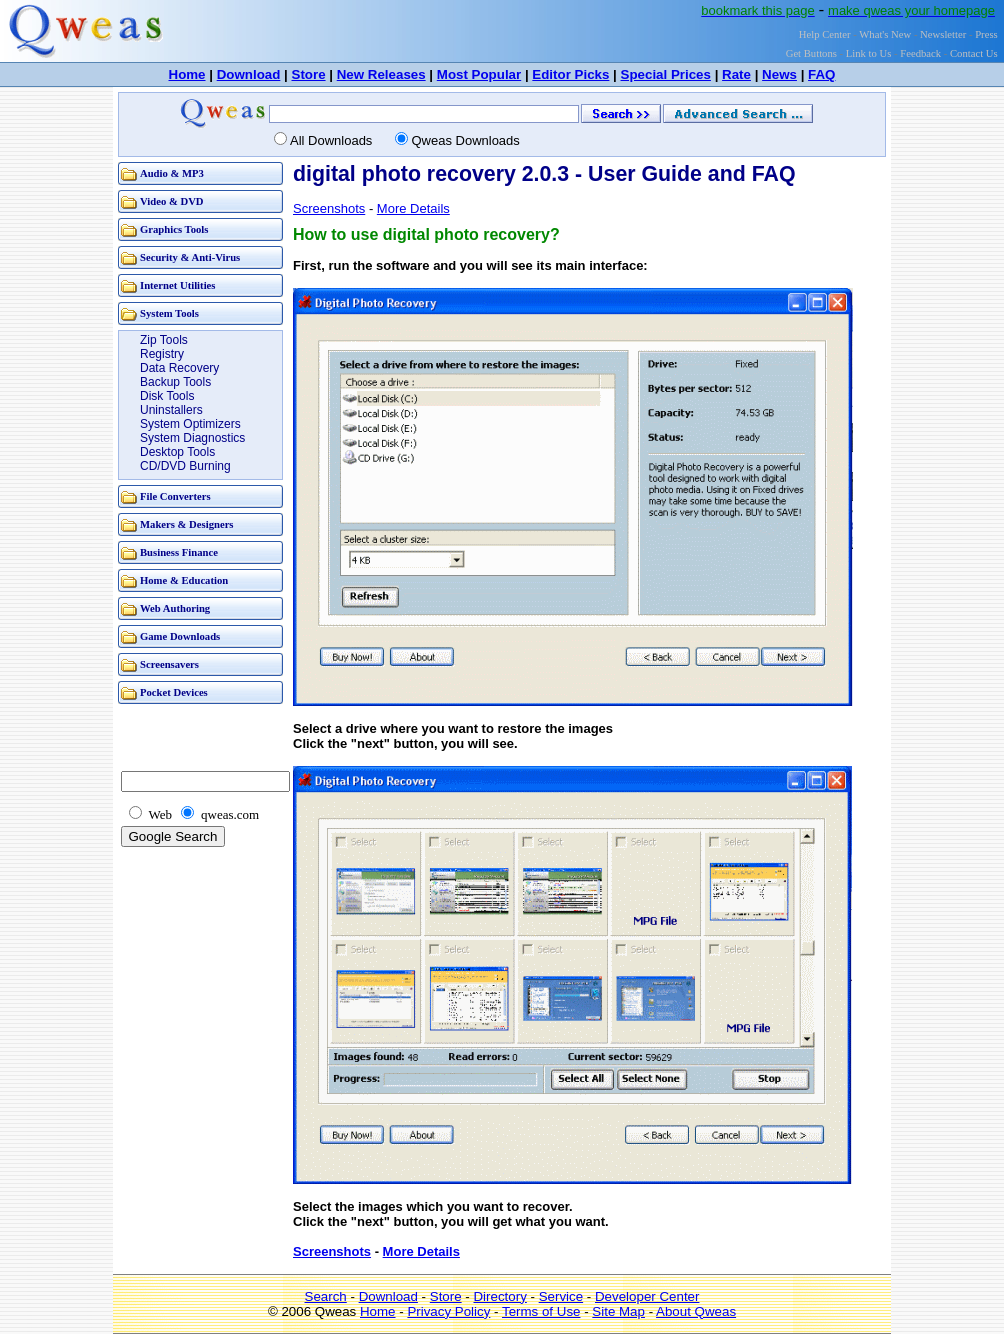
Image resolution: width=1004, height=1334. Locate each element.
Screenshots (329, 208)
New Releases (381, 74)
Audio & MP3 (172, 173)
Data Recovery (179, 368)
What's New (885, 34)
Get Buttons (811, 53)
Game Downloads (180, 636)
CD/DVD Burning (185, 466)
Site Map (618, 1311)
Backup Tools (175, 382)
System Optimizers (190, 424)
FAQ (821, 74)
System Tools (169, 313)
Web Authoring (175, 608)
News (779, 74)
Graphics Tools (174, 229)
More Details (413, 208)
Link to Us (869, 53)
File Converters (175, 496)
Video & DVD (172, 201)
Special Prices (666, 74)
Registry (162, 354)
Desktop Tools (177, 452)
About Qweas (696, 1311)
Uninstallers (171, 410)
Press (986, 34)
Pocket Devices (174, 692)
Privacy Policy (448, 1311)
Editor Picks (570, 74)
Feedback (920, 53)
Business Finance (179, 552)
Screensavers (169, 664)
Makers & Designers (187, 524)
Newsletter (943, 34)
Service (561, 1296)
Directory (499, 1296)
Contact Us (974, 53)
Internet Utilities (177, 285)
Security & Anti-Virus (190, 257)
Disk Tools (167, 396)
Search (326, 1296)
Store (309, 74)
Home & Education (184, 580)
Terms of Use (541, 1311)
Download (249, 74)
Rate (736, 74)
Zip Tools (164, 340)
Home (187, 74)
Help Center (825, 34)
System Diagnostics (192, 438)
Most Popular (479, 74)
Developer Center (647, 1296)
